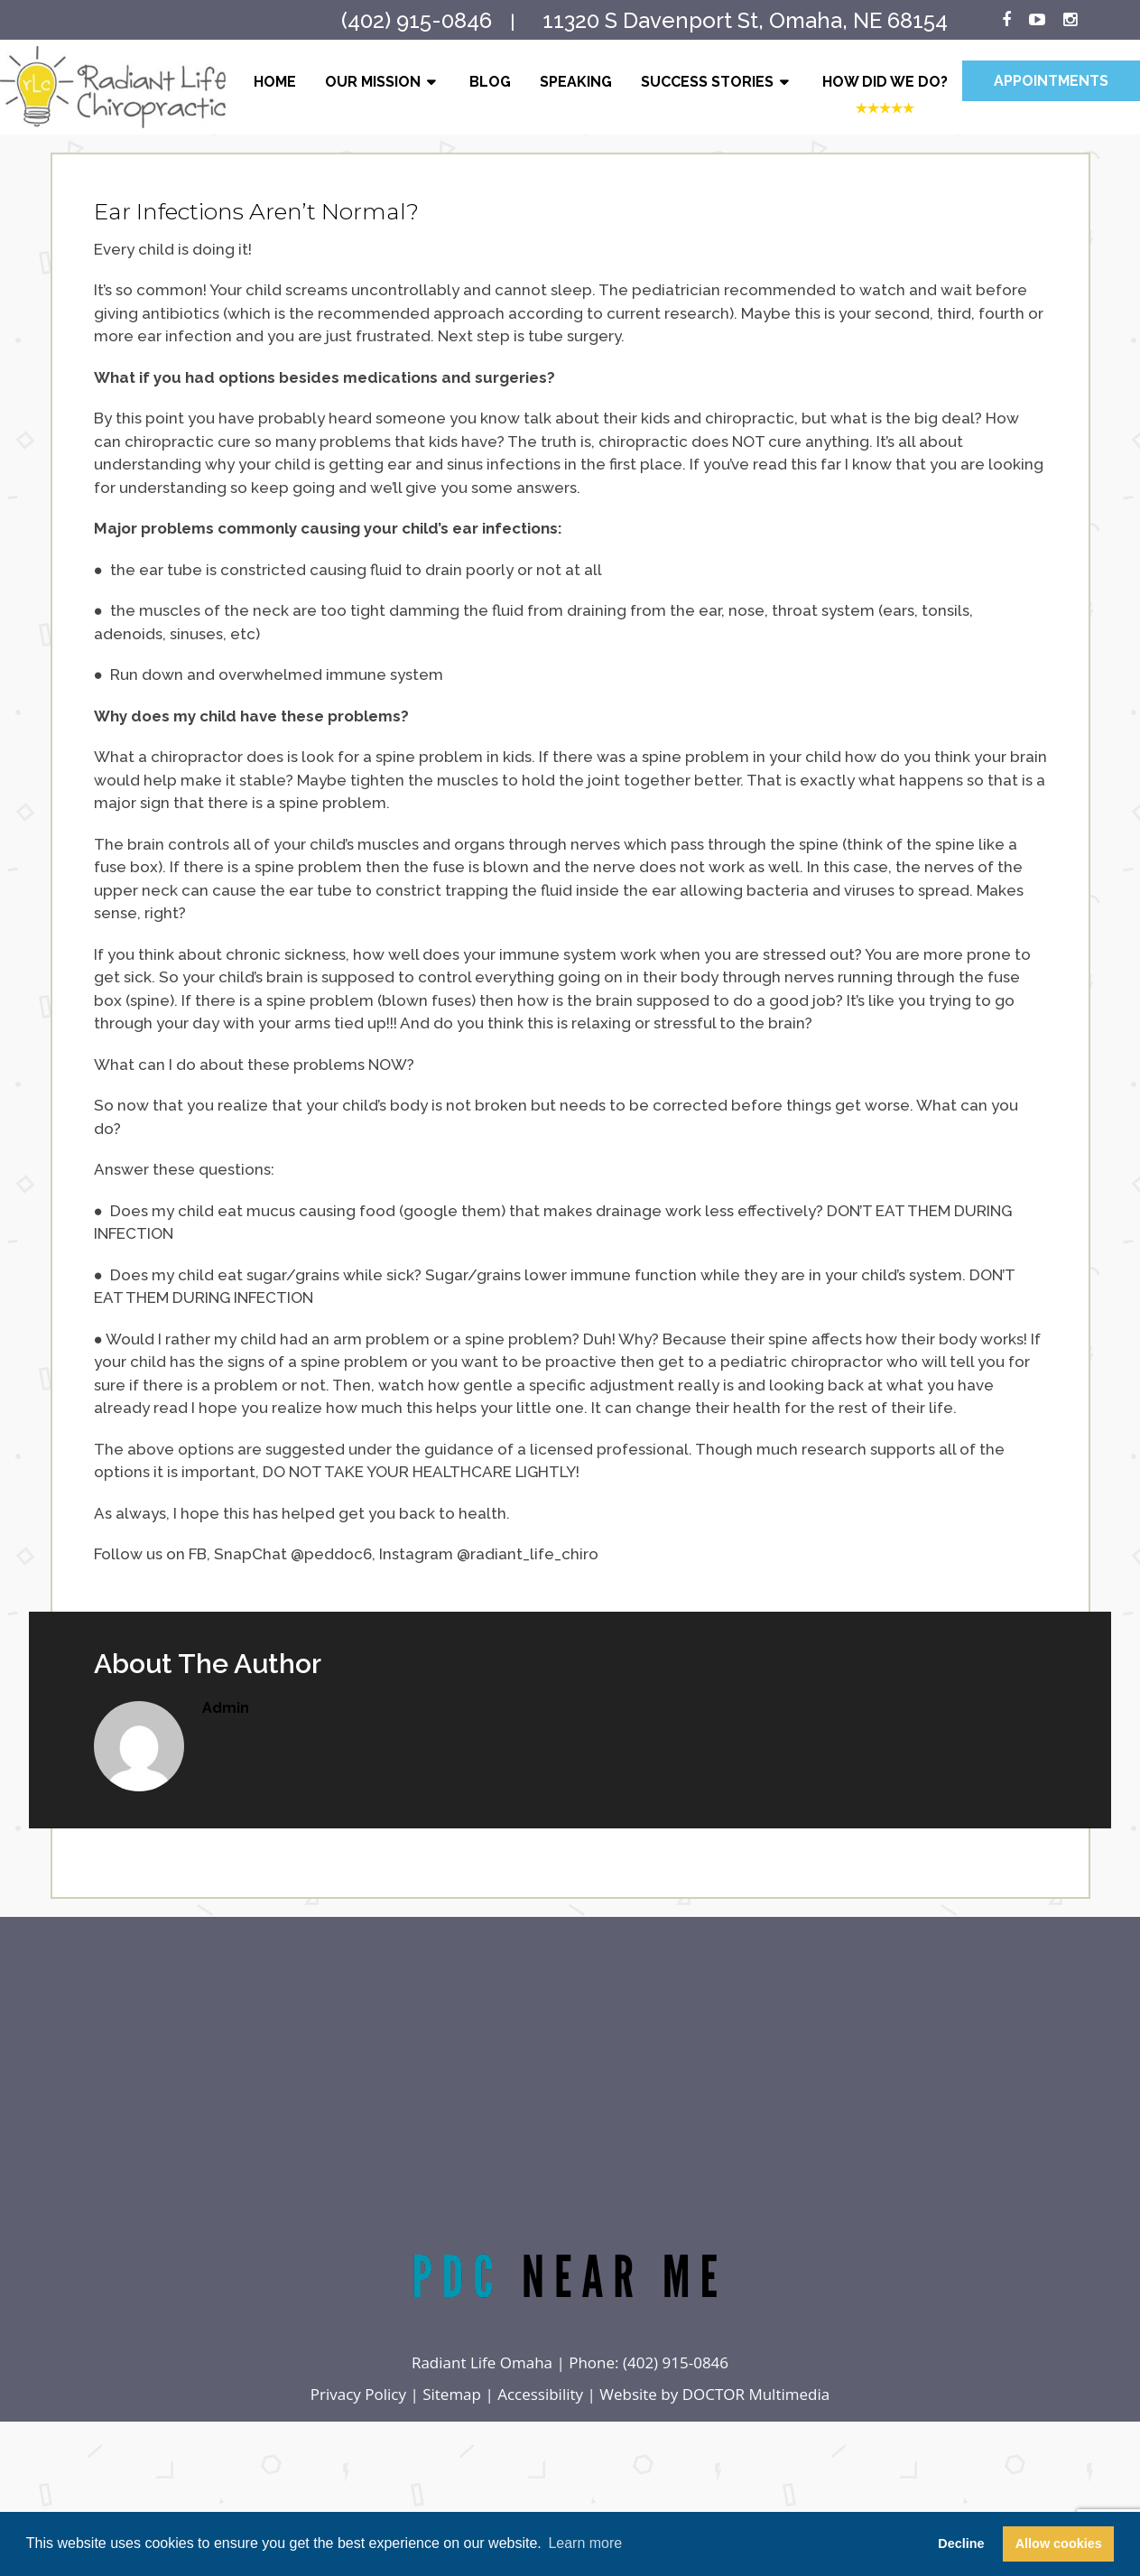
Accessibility (540, 2394)
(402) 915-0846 (675, 2362)
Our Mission (373, 81)
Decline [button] (961, 2543)
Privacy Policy (358, 2394)
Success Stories (707, 81)
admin (225, 1707)
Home (275, 81)
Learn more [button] (585, 2543)
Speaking (576, 81)
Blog (490, 81)
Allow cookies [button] (1058, 2543)
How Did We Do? (885, 81)
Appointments (1051, 80)
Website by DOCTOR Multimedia (714, 2394)
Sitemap (451, 2394)
